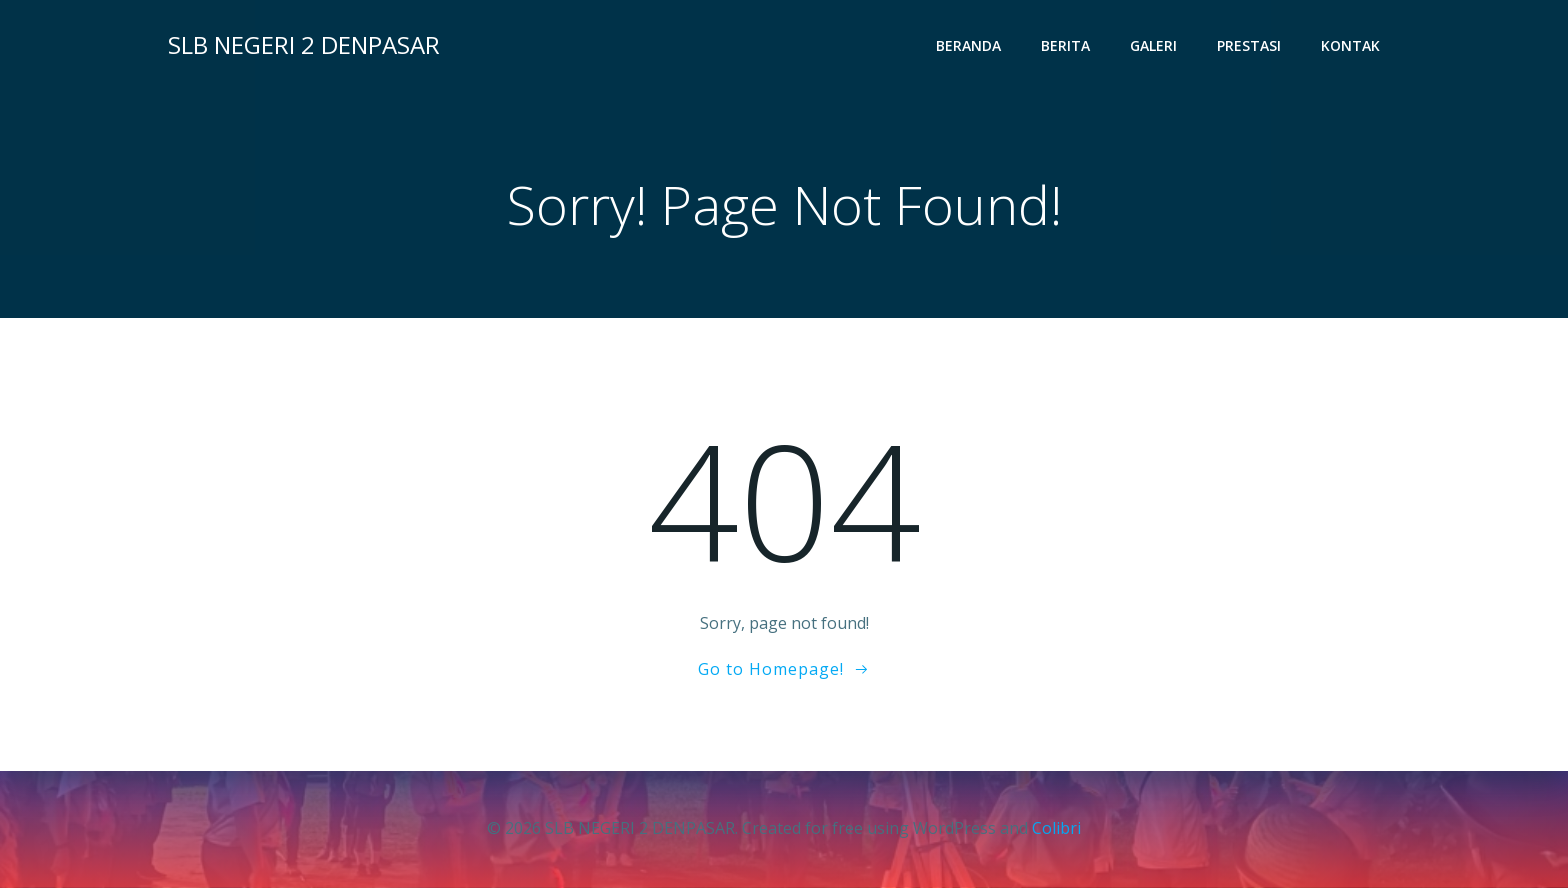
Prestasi (1249, 45)
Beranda (968, 45)
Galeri (1153, 45)
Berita (1065, 45)
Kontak (1350, 45)
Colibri (1056, 828)
